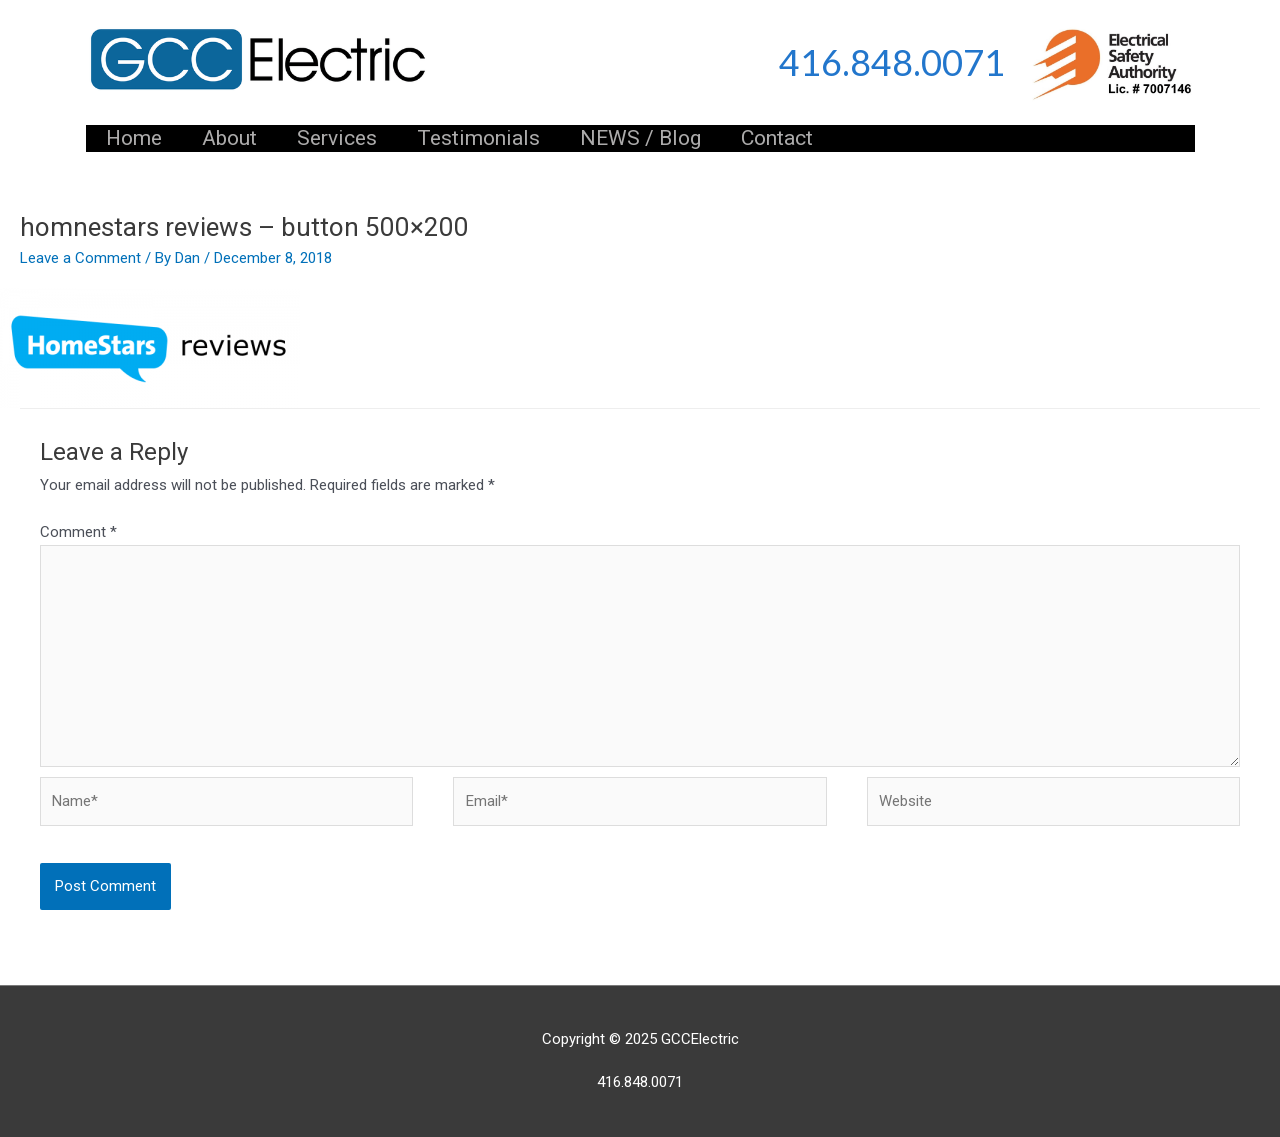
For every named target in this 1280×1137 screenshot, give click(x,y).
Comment (78, 532)
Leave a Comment (80, 258)
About (229, 138)
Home (134, 138)
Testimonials (478, 138)
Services (337, 138)
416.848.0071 (892, 62)
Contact (777, 138)
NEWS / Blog (640, 138)
